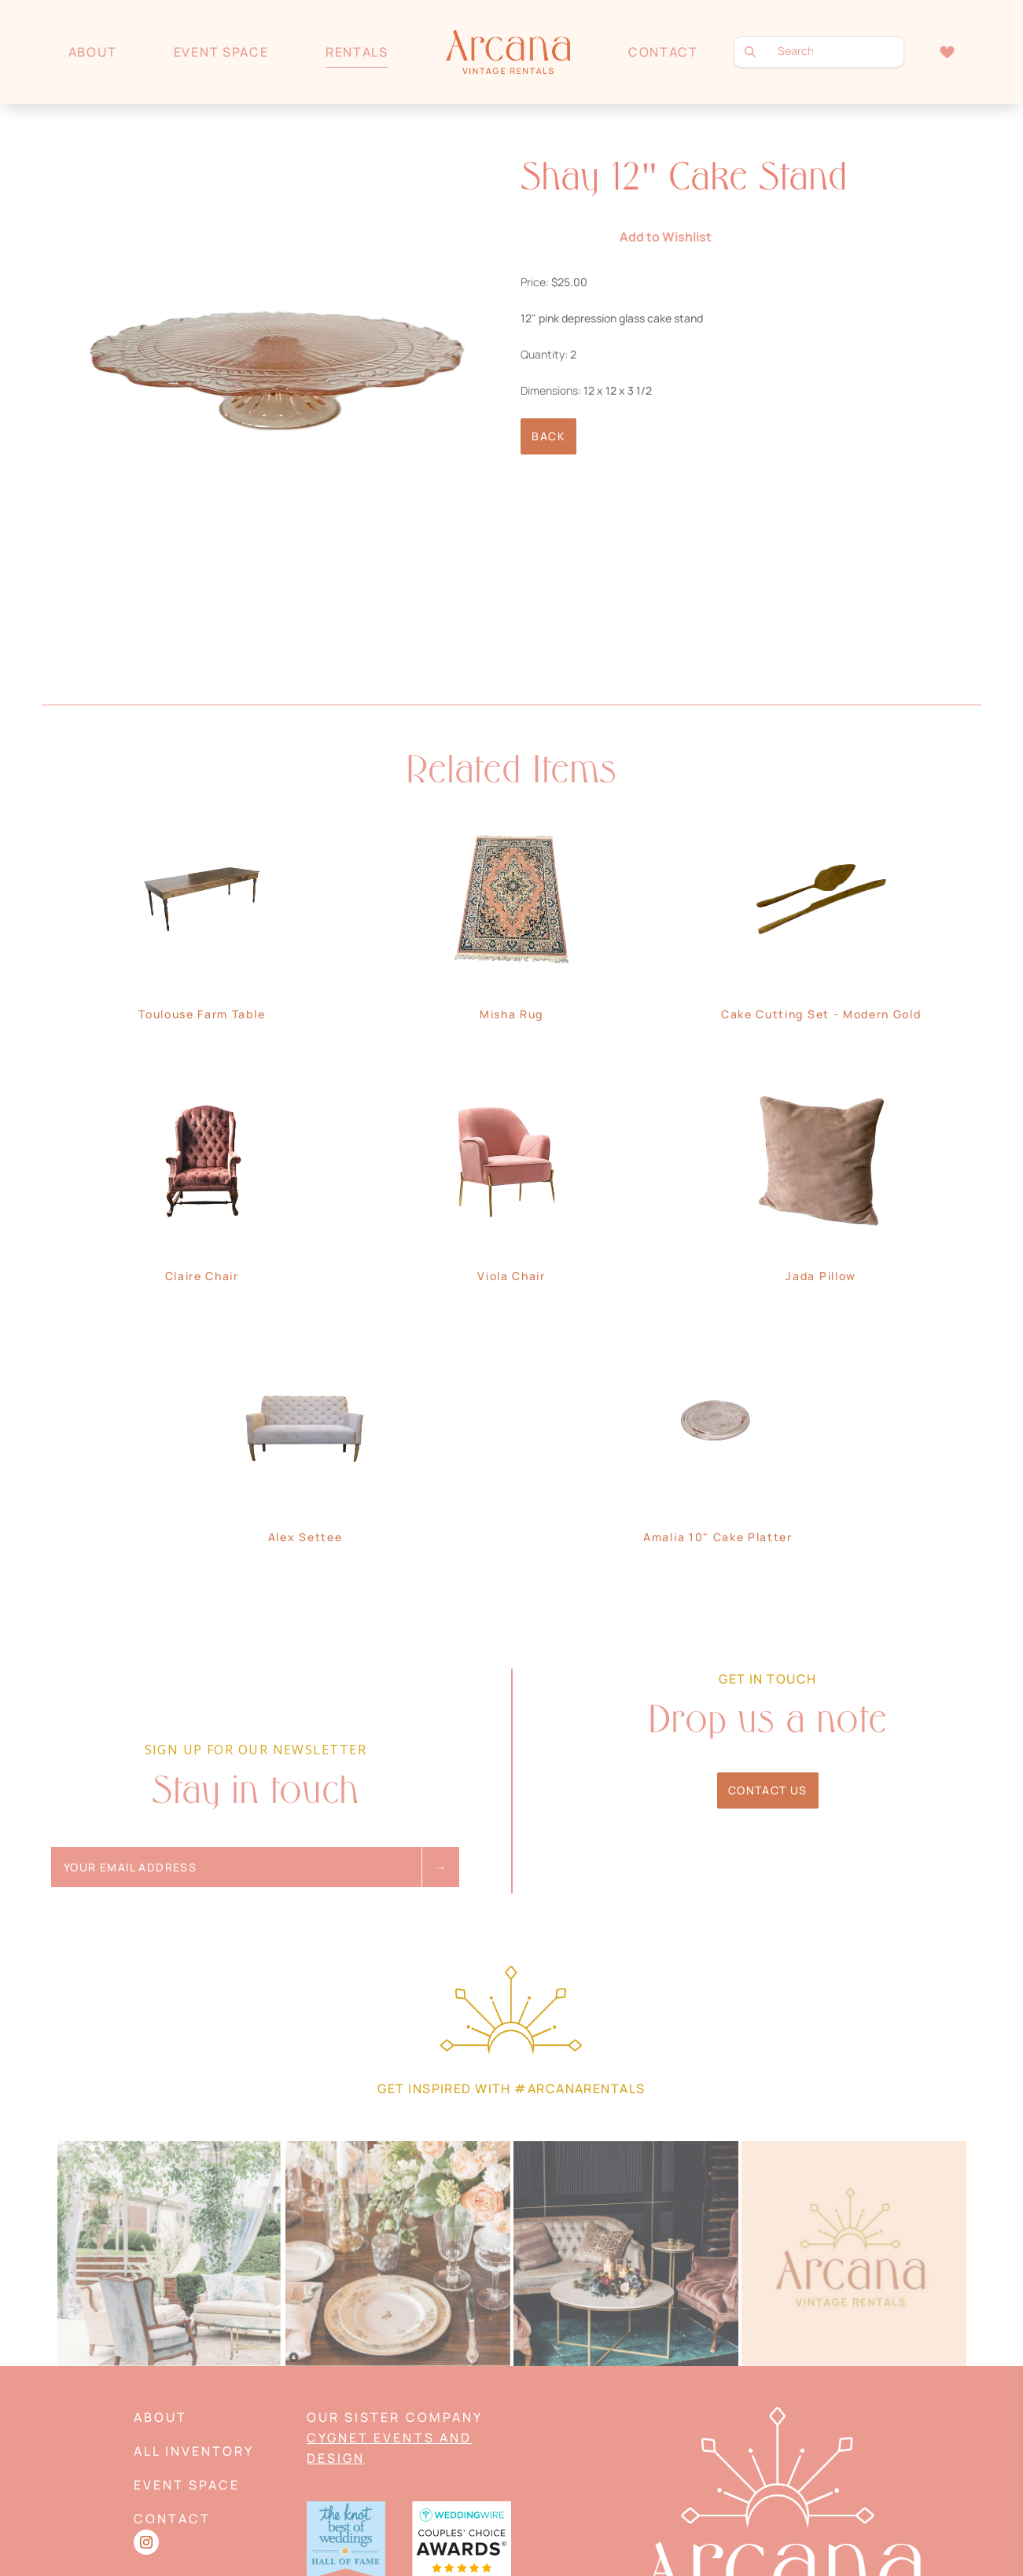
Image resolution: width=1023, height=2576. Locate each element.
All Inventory (194, 2451)
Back (548, 436)
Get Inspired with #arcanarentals (511, 2088)
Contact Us (768, 1790)
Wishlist (947, 51)
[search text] (819, 52)
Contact (663, 52)
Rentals (357, 52)
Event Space (221, 52)
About (92, 52)
